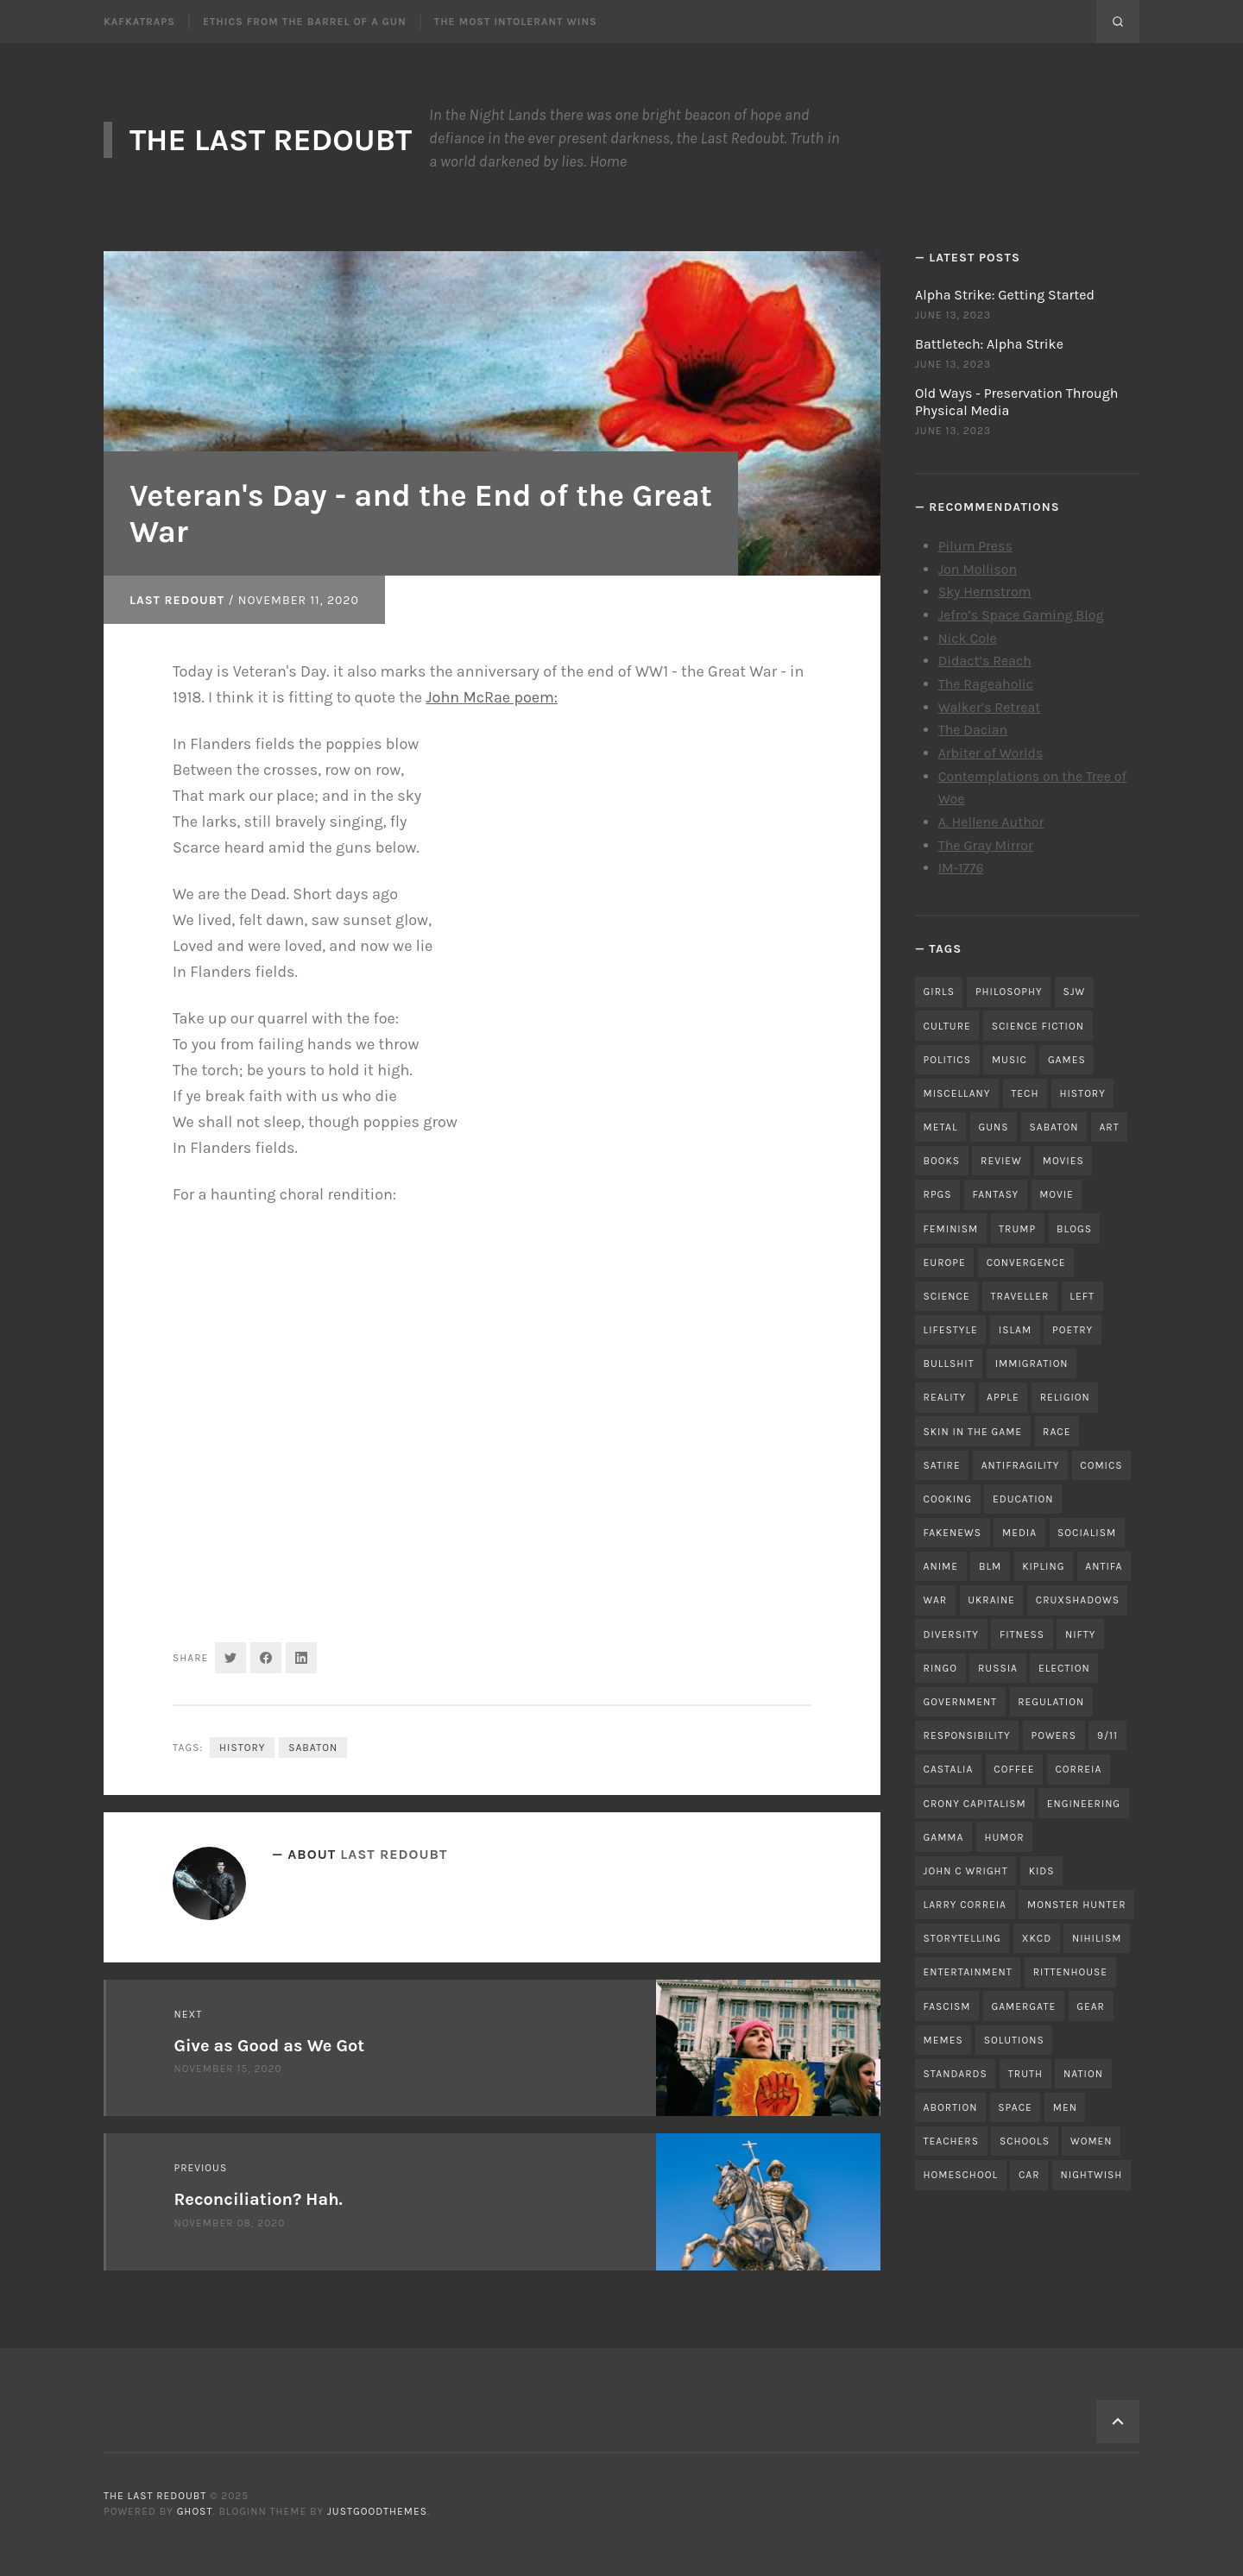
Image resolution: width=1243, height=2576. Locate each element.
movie (1056, 1194)
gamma (944, 1837)
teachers (951, 2141)
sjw (1074, 992)
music (1009, 1060)
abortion (951, 2107)
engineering (1083, 1804)
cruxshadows (1078, 1600)
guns (994, 1127)
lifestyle (951, 1330)
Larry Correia (965, 1905)
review (1001, 1161)
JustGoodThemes (377, 2511)
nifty (1080, 1634)
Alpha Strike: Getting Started (1005, 295)
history (242, 1747)
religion (1065, 1397)
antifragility (1020, 1465)
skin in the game (973, 1432)
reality (945, 1397)
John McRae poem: (492, 697)
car (1029, 2175)
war (936, 1600)
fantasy (996, 1194)
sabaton (313, 1747)
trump (1017, 1229)
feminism (951, 1229)
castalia (949, 1769)
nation (1083, 2074)
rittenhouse (1070, 1972)
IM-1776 (961, 868)
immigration (1032, 1363)
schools (1025, 2141)
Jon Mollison (978, 569)
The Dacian (973, 729)
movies (1063, 1161)
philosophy (1009, 992)
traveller (1020, 1296)
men (1065, 2107)
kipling (1043, 1566)
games (1067, 1060)
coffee (1014, 1769)
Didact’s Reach (985, 660)
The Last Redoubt (270, 140)
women (1091, 2141)
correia (1079, 1769)
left (1082, 1296)
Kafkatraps (139, 22)
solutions (1014, 2040)
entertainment (968, 1972)
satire (942, 1465)
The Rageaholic (985, 684)
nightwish (1092, 2175)
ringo (940, 1668)
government (961, 1702)
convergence (1026, 1263)
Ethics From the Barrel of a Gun (305, 22)
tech (1024, 1093)
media (1019, 1533)
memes (943, 2040)
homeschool (961, 2175)
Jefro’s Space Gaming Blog (1021, 615)
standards (955, 2074)
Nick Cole (967, 638)
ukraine (991, 1600)
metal (941, 1127)
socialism (1086, 1533)
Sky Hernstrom (985, 591)
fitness (1022, 1634)
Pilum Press (975, 546)
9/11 (1107, 1735)
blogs (1074, 1229)
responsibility (967, 1735)
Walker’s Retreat (989, 707)
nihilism (1096, 1938)
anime (941, 1566)
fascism (947, 2006)
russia (998, 1668)
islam (1015, 1330)
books (942, 1161)
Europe (945, 1263)
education (1023, 1499)
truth (1025, 2074)
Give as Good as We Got (269, 2046)
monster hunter (1076, 1905)
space (1015, 2107)
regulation (1051, 1702)
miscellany (957, 1093)
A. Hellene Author (991, 822)
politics (947, 1060)
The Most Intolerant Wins (515, 22)
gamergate (1023, 2006)
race (1056, 1432)
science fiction (1038, 1026)
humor (1004, 1837)
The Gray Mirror (985, 845)
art (1109, 1127)
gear (1090, 2006)
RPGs (938, 1194)
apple (1003, 1397)
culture (947, 1026)
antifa (1103, 1566)
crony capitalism (975, 1804)
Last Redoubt (176, 600)
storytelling (962, 1938)
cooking (948, 1499)
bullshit (949, 1363)
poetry (1072, 1330)
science (947, 1296)
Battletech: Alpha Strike (989, 344)
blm (990, 1566)
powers (1054, 1735)
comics (1101, 1465)
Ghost (195, 2511)
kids (1042, 1871)
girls (939, 992)
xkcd (1036, 1938)
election (1064, 1668)
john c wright (966, 1871)
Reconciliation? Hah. (258, 2199)
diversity (951, 1634)
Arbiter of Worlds (991, 753)
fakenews (952, 1533)
